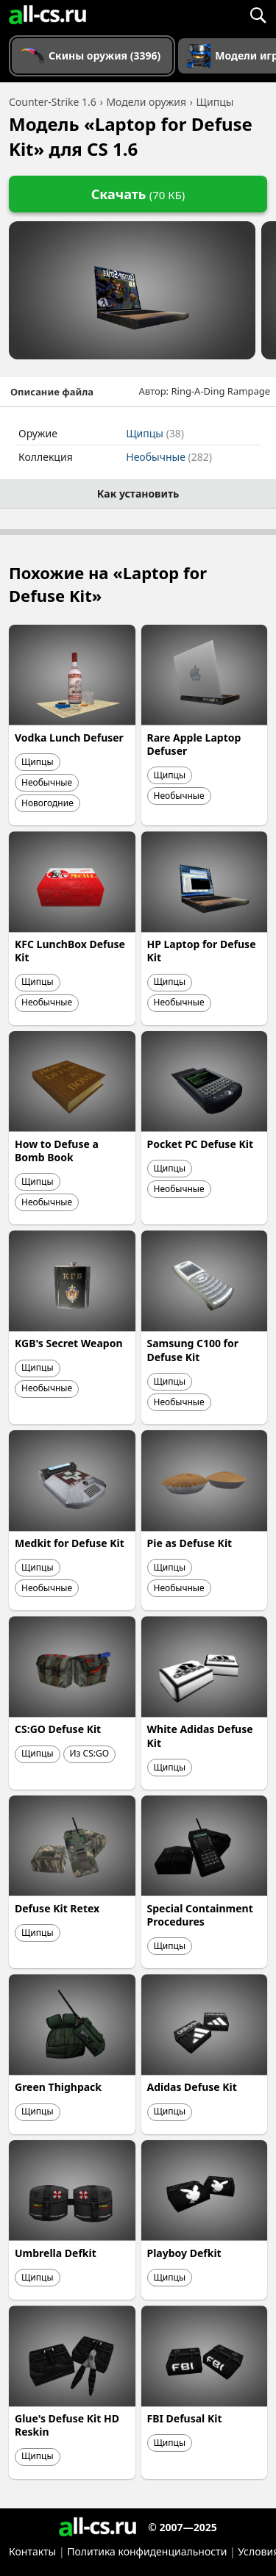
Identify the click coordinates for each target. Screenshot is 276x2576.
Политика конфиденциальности (147, 2551)
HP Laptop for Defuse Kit (201, 950)
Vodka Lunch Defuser (69, 738)
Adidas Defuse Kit (192, 2087)
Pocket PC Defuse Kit (200, 1144)
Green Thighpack (58, 2087)
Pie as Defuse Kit (190, 1543)
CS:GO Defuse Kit (58, 1729)
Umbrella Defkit (55, 2253)
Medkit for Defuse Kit (69, 1543)
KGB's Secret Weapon (68, 1343)
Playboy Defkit (184, 2253)
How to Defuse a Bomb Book (57, 1150)
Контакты (32, 2551)
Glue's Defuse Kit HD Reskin (67, 2425)
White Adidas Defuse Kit (200, 1735)
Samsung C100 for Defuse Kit (193, 1349)
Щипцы (155, 433)
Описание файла (51, 391)
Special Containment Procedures (200, 1915)
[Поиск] (257, 14)
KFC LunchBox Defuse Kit (70, 950)
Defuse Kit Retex (57, 1908)
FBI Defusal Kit (184, 2418)
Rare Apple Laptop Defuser (194, 744)
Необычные (169, 457)
